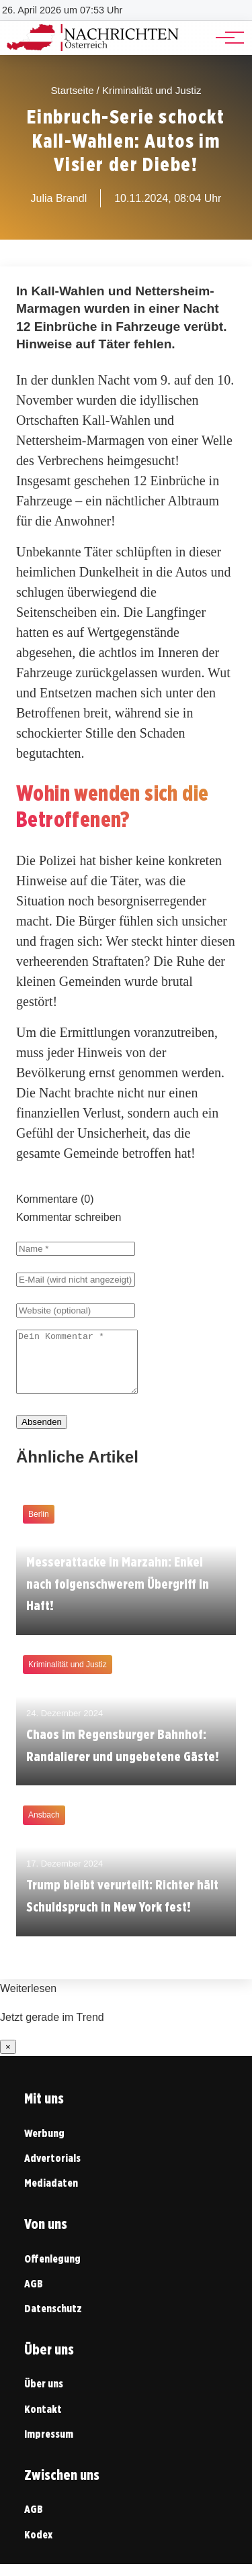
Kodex (38, 2546)
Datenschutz (53, 2320)
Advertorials (52, 2170)
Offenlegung (52, 2271)
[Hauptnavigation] (225, 38)
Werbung (44, 2145)
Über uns (43, 2395)
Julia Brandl (59, 198)
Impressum (48, 2446)
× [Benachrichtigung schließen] (8, 2059)
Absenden (42, 1434)
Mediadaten (51, 2195)
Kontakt (43, 2421)
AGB (33, 2295)
